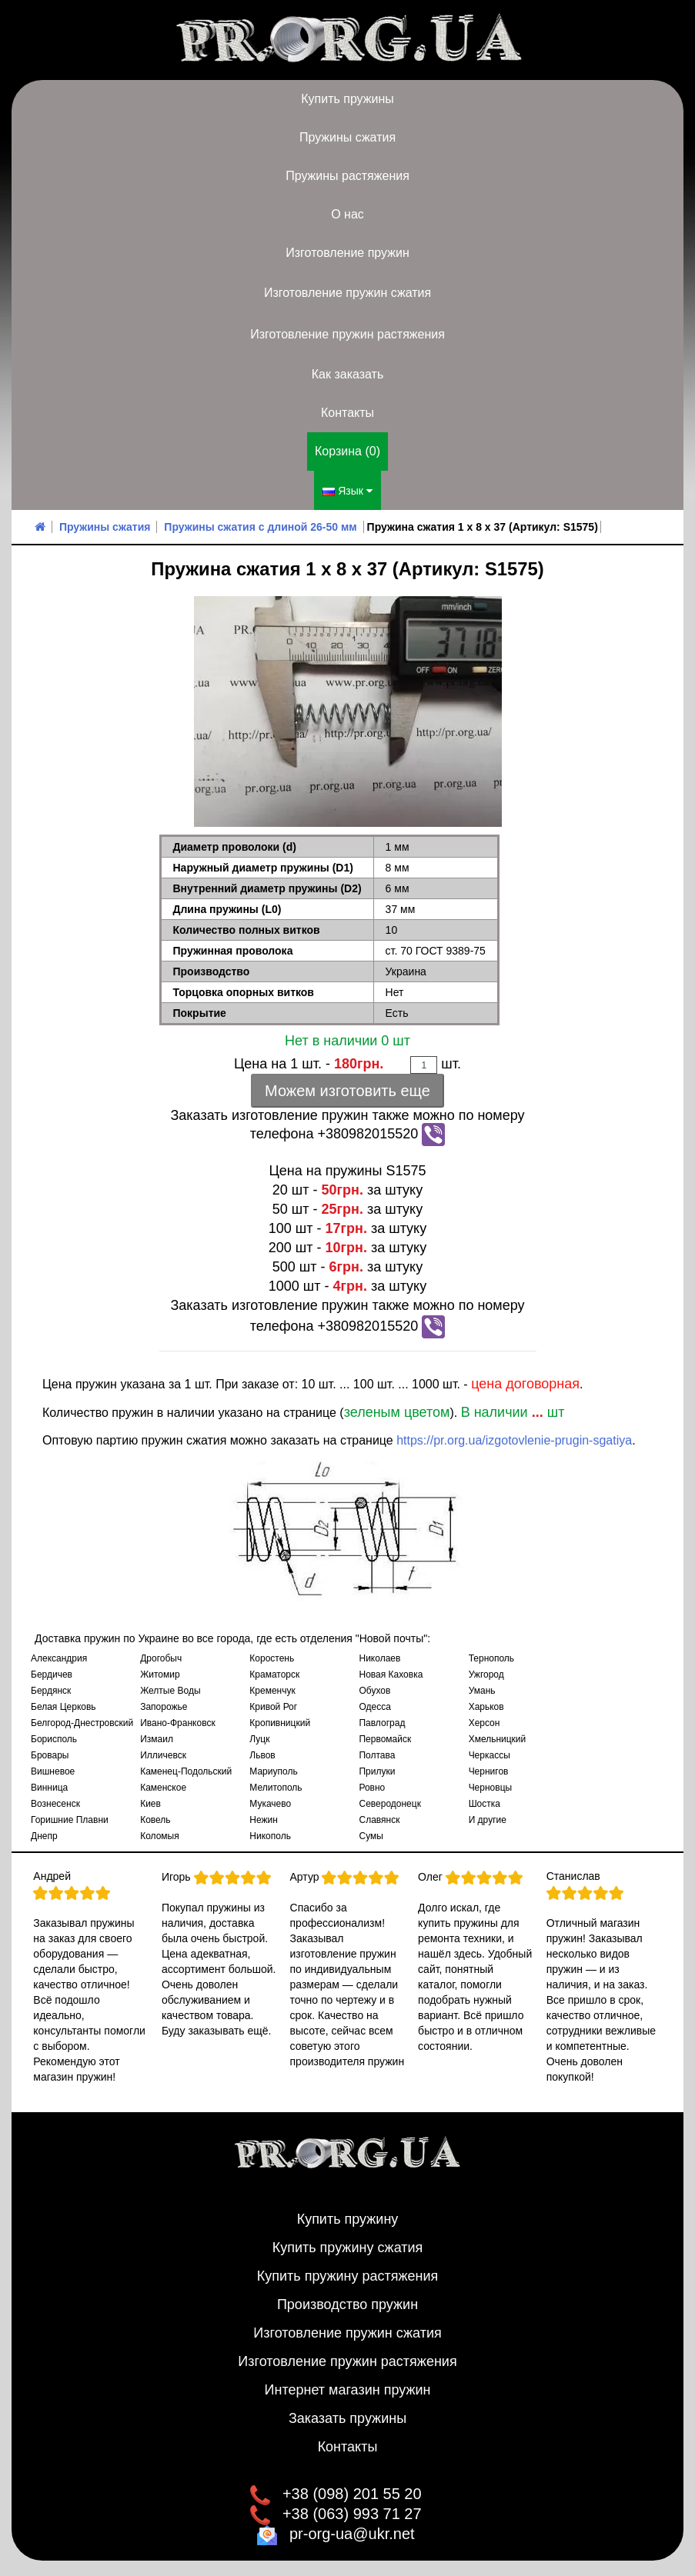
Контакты (347, 412)
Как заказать (348, 374)
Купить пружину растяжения (348, 2276)
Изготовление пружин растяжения (347, 334)
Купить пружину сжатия (347, 2247)
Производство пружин (347, 2304)
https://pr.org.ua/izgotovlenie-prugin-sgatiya (514, 1440)
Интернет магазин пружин (348, 2390)
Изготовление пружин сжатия (347, 292)
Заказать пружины (347, 2418)
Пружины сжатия (347, 137)
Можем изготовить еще (347, 1090)
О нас (347, 214)
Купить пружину (348, 2219)
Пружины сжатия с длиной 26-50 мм (260, 527)
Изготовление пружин (347, 252)
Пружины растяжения (347, 175)
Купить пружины (347, 98)
